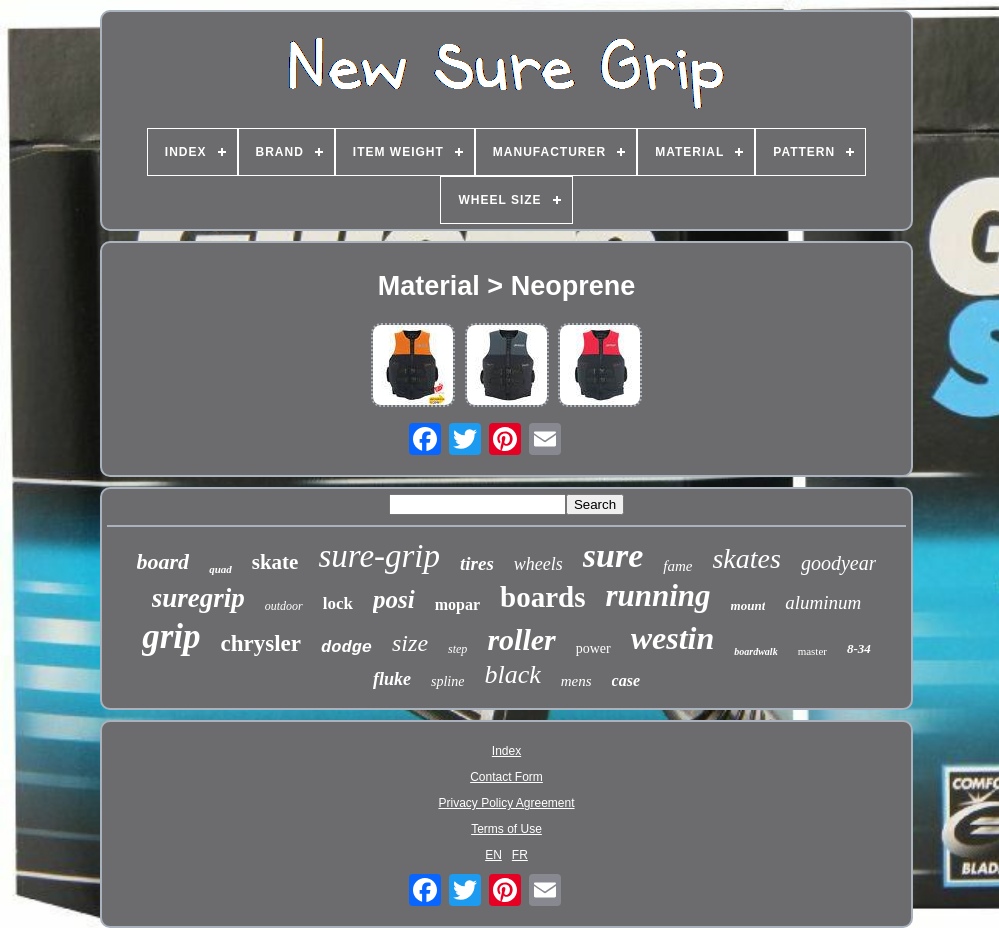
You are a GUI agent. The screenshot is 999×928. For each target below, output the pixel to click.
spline (447, 681)
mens (576, 681)
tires (477, 563)
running (657, 595)
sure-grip (379, 556)
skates (746, 558)
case (626, 680)
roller (521, 639)
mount (748, 605)
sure (613, 555)
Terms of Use (506, 829)
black (512, 674)
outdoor (284, 606)
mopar (457, 604)
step (457, 649)
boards (542, 597)
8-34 (859, 648)
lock (338, 603)
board (163, 561)
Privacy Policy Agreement (506, 803)
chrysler (261, 643)
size (410, 643)
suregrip (198, 598)
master (812, 651)
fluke (392, 679)
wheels (538, 564)
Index (506, 751)
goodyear (839, 563)
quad (220, 569)
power (593, 648)
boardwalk (755, 651)
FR (520, 855)
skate (275, 562)
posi (394, 599)
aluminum (823, 602)
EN (493, 855)
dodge (346, 647)
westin (673, 638)
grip (171, 636)
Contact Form (506, 777)
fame (677, 566)
